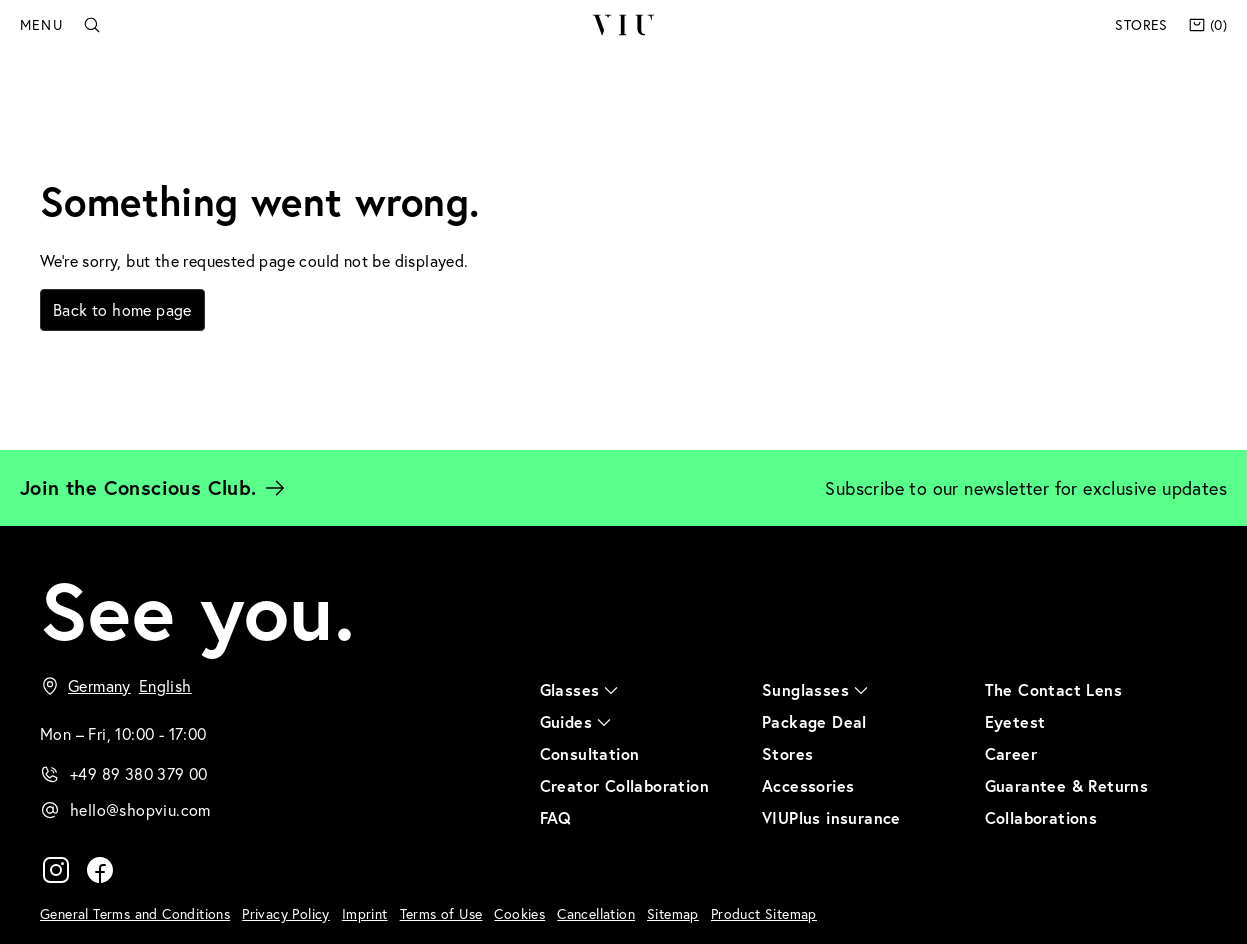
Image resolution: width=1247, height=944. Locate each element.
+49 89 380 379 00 (139, 773)
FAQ (556, 817)
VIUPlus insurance (831, 817)
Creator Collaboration (624, 785)
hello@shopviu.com (140, 809)
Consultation (590, 753)
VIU (622, 25)
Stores (1141, 24)
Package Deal (814, 721)
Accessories (808, 785)
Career (1011, 753)
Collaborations (1041, 817)
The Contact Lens (1053, 689)
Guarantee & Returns (1067, 785)
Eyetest (1015, 721)
